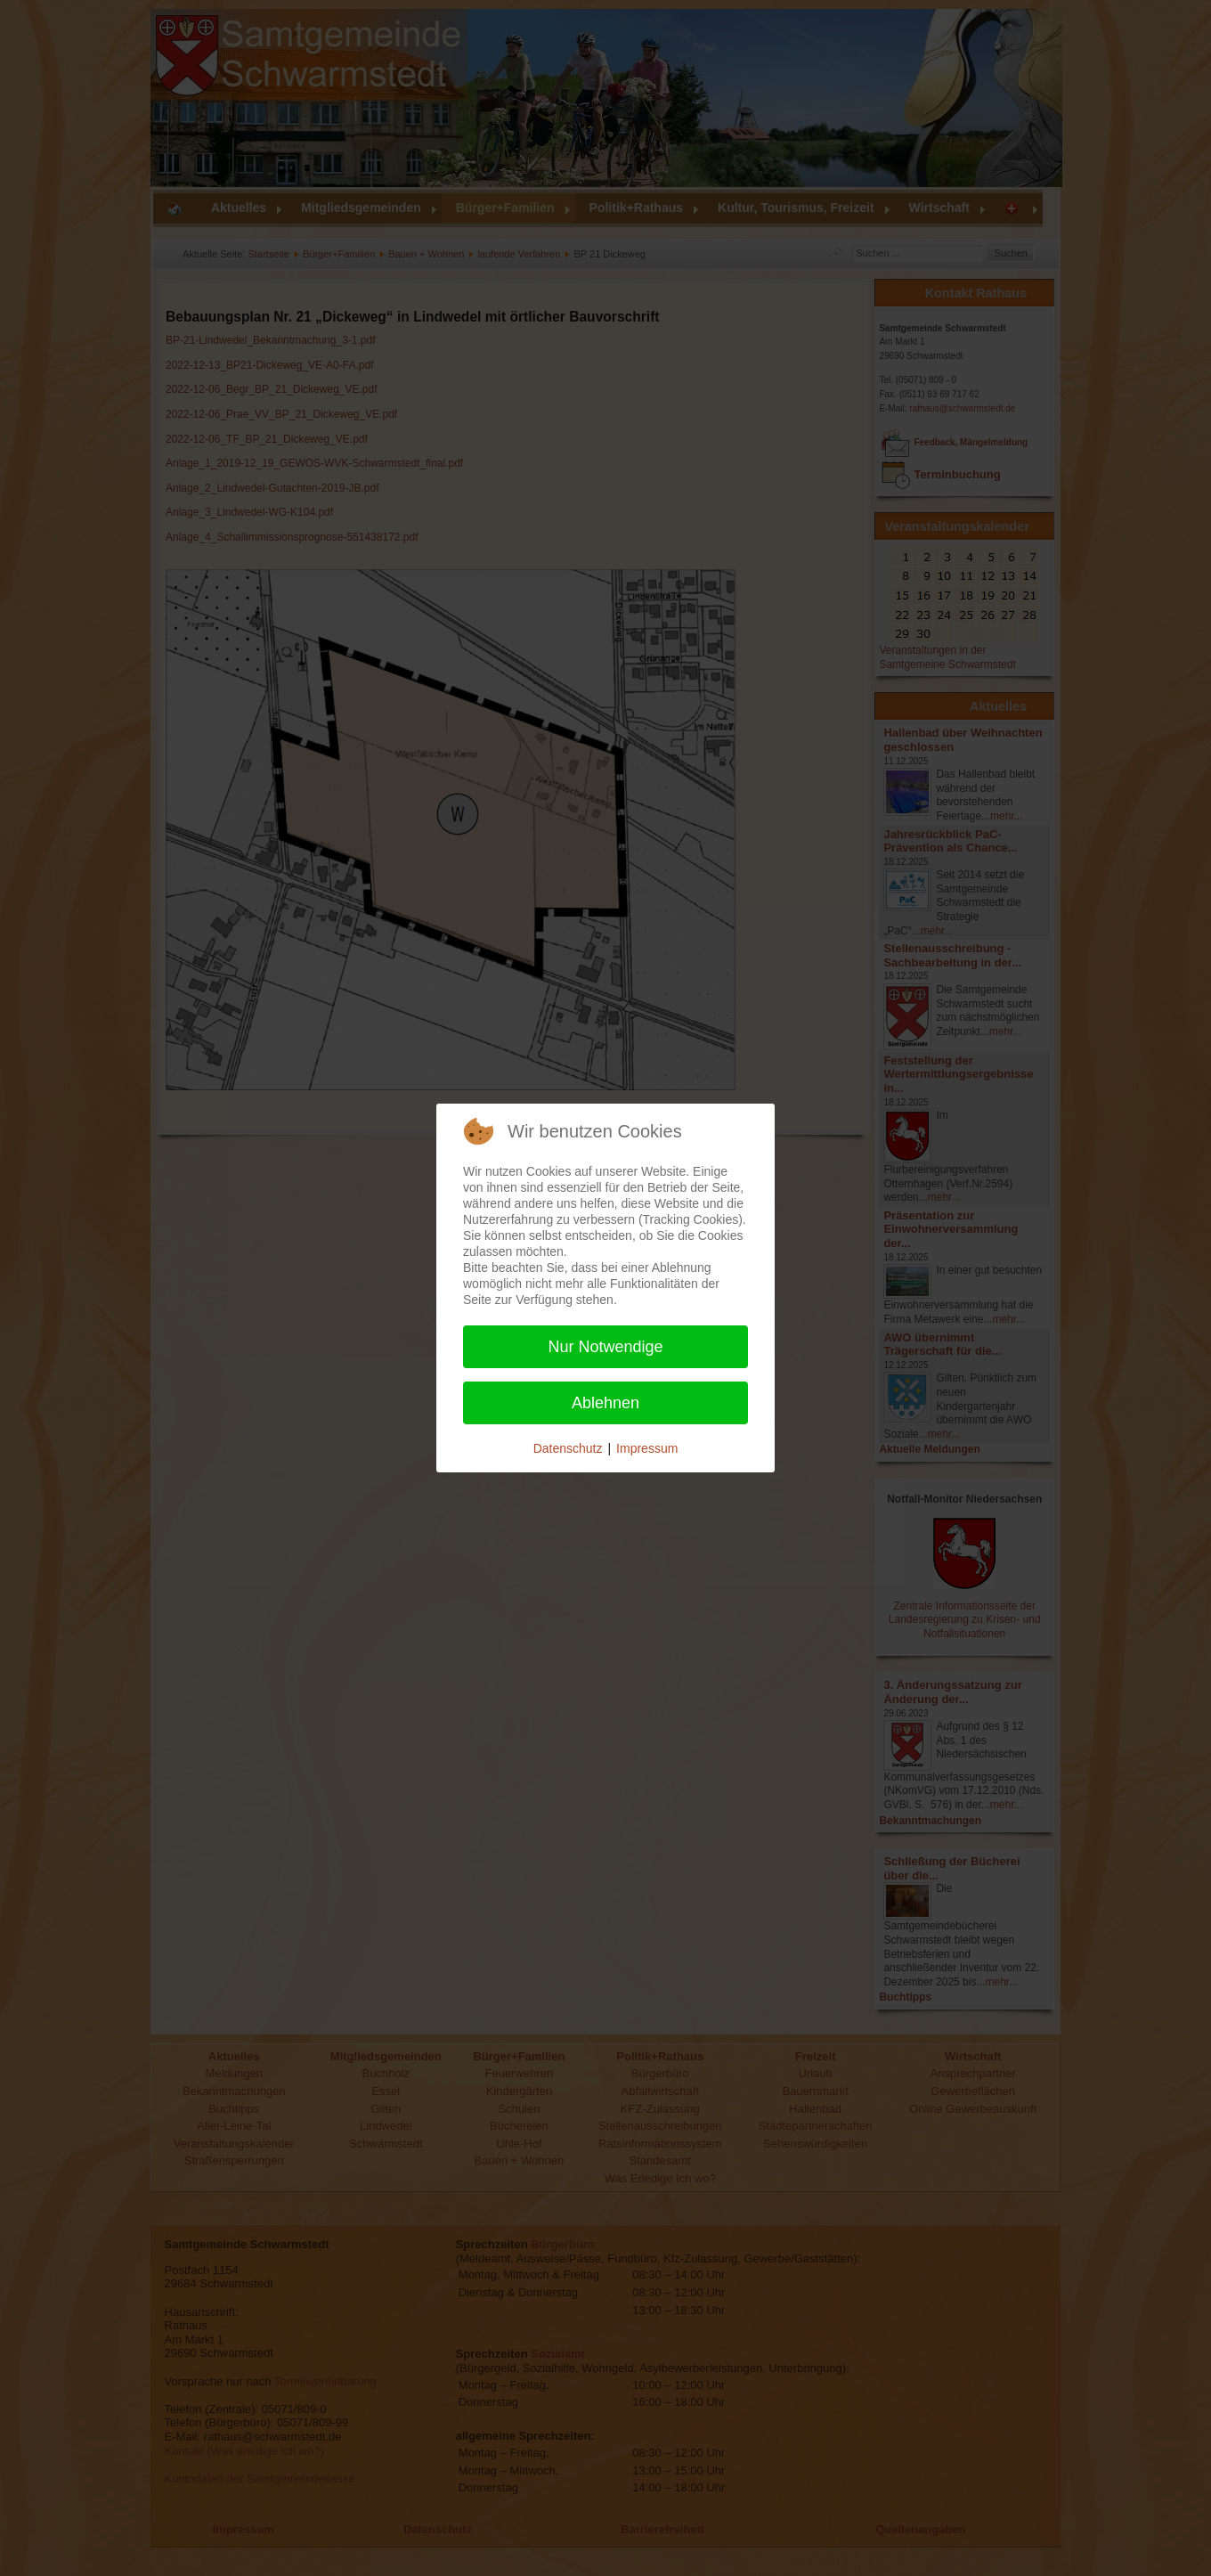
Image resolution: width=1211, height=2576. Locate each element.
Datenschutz (568, 1448)
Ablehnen (605, 1403)
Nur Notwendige (605, 1347)
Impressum (647, 1448)
